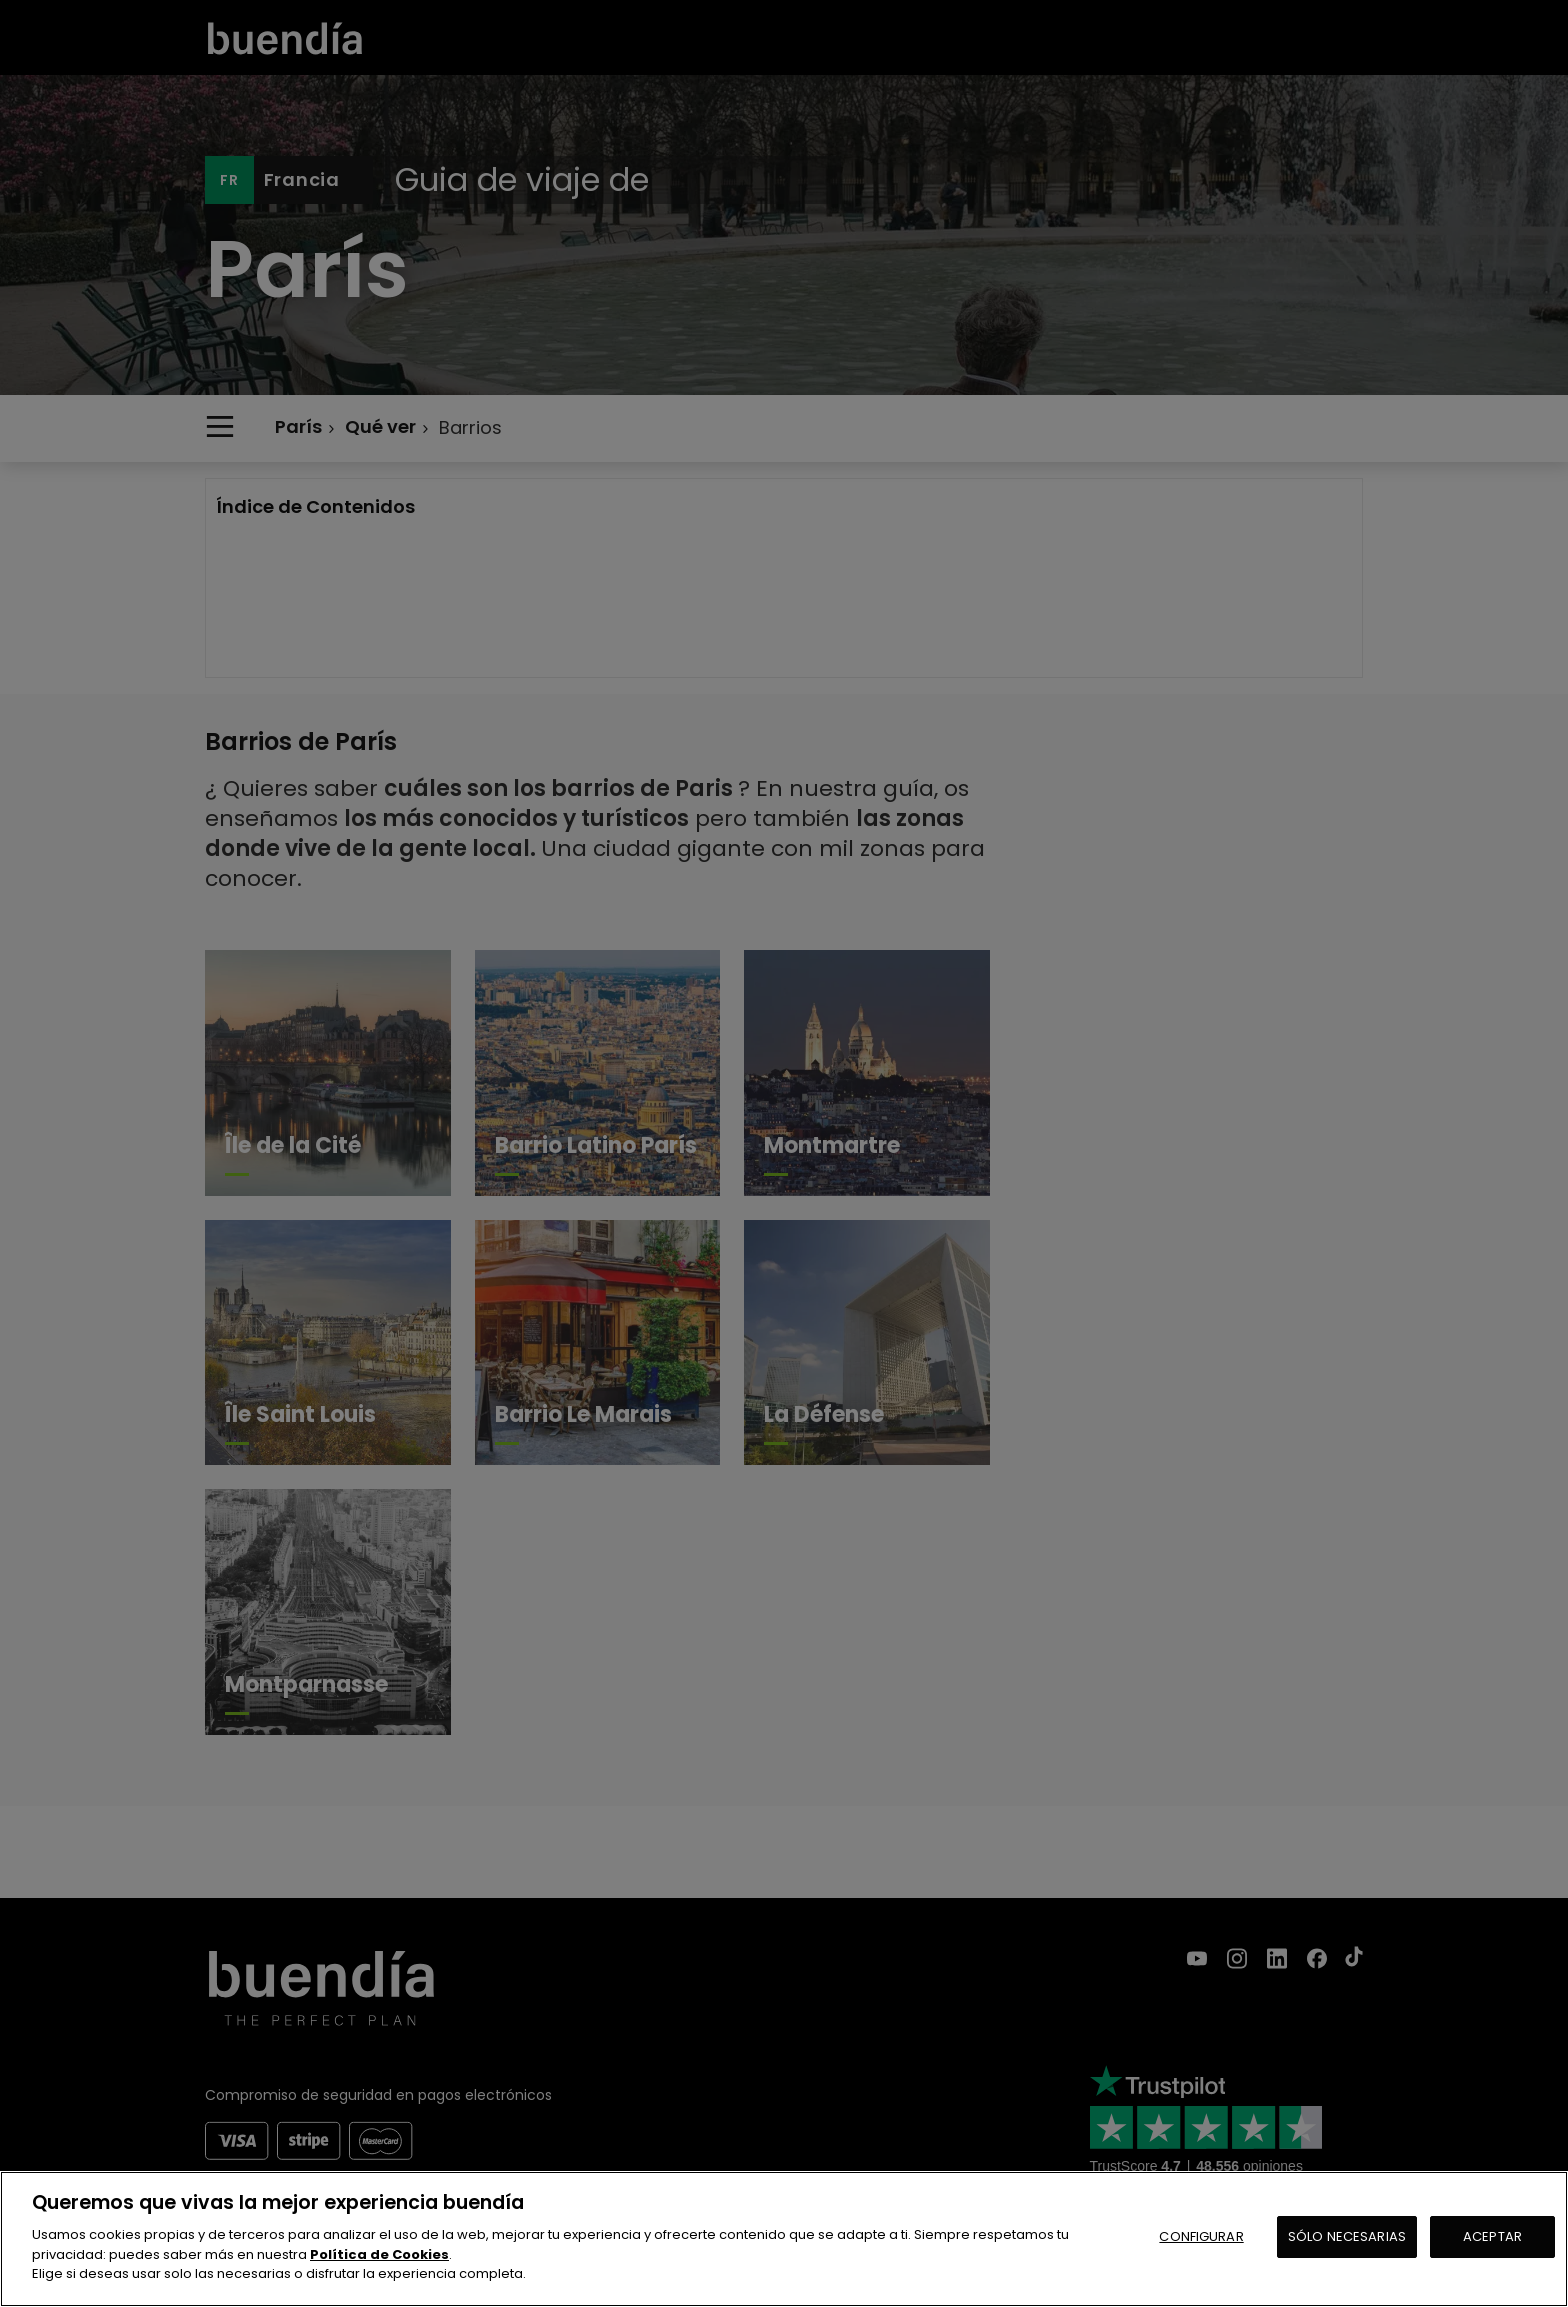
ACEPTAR (1492, 2236)
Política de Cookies (379, 2254)
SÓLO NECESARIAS (1347, 2236)
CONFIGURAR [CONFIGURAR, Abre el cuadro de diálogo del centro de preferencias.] (1201, 2236)
